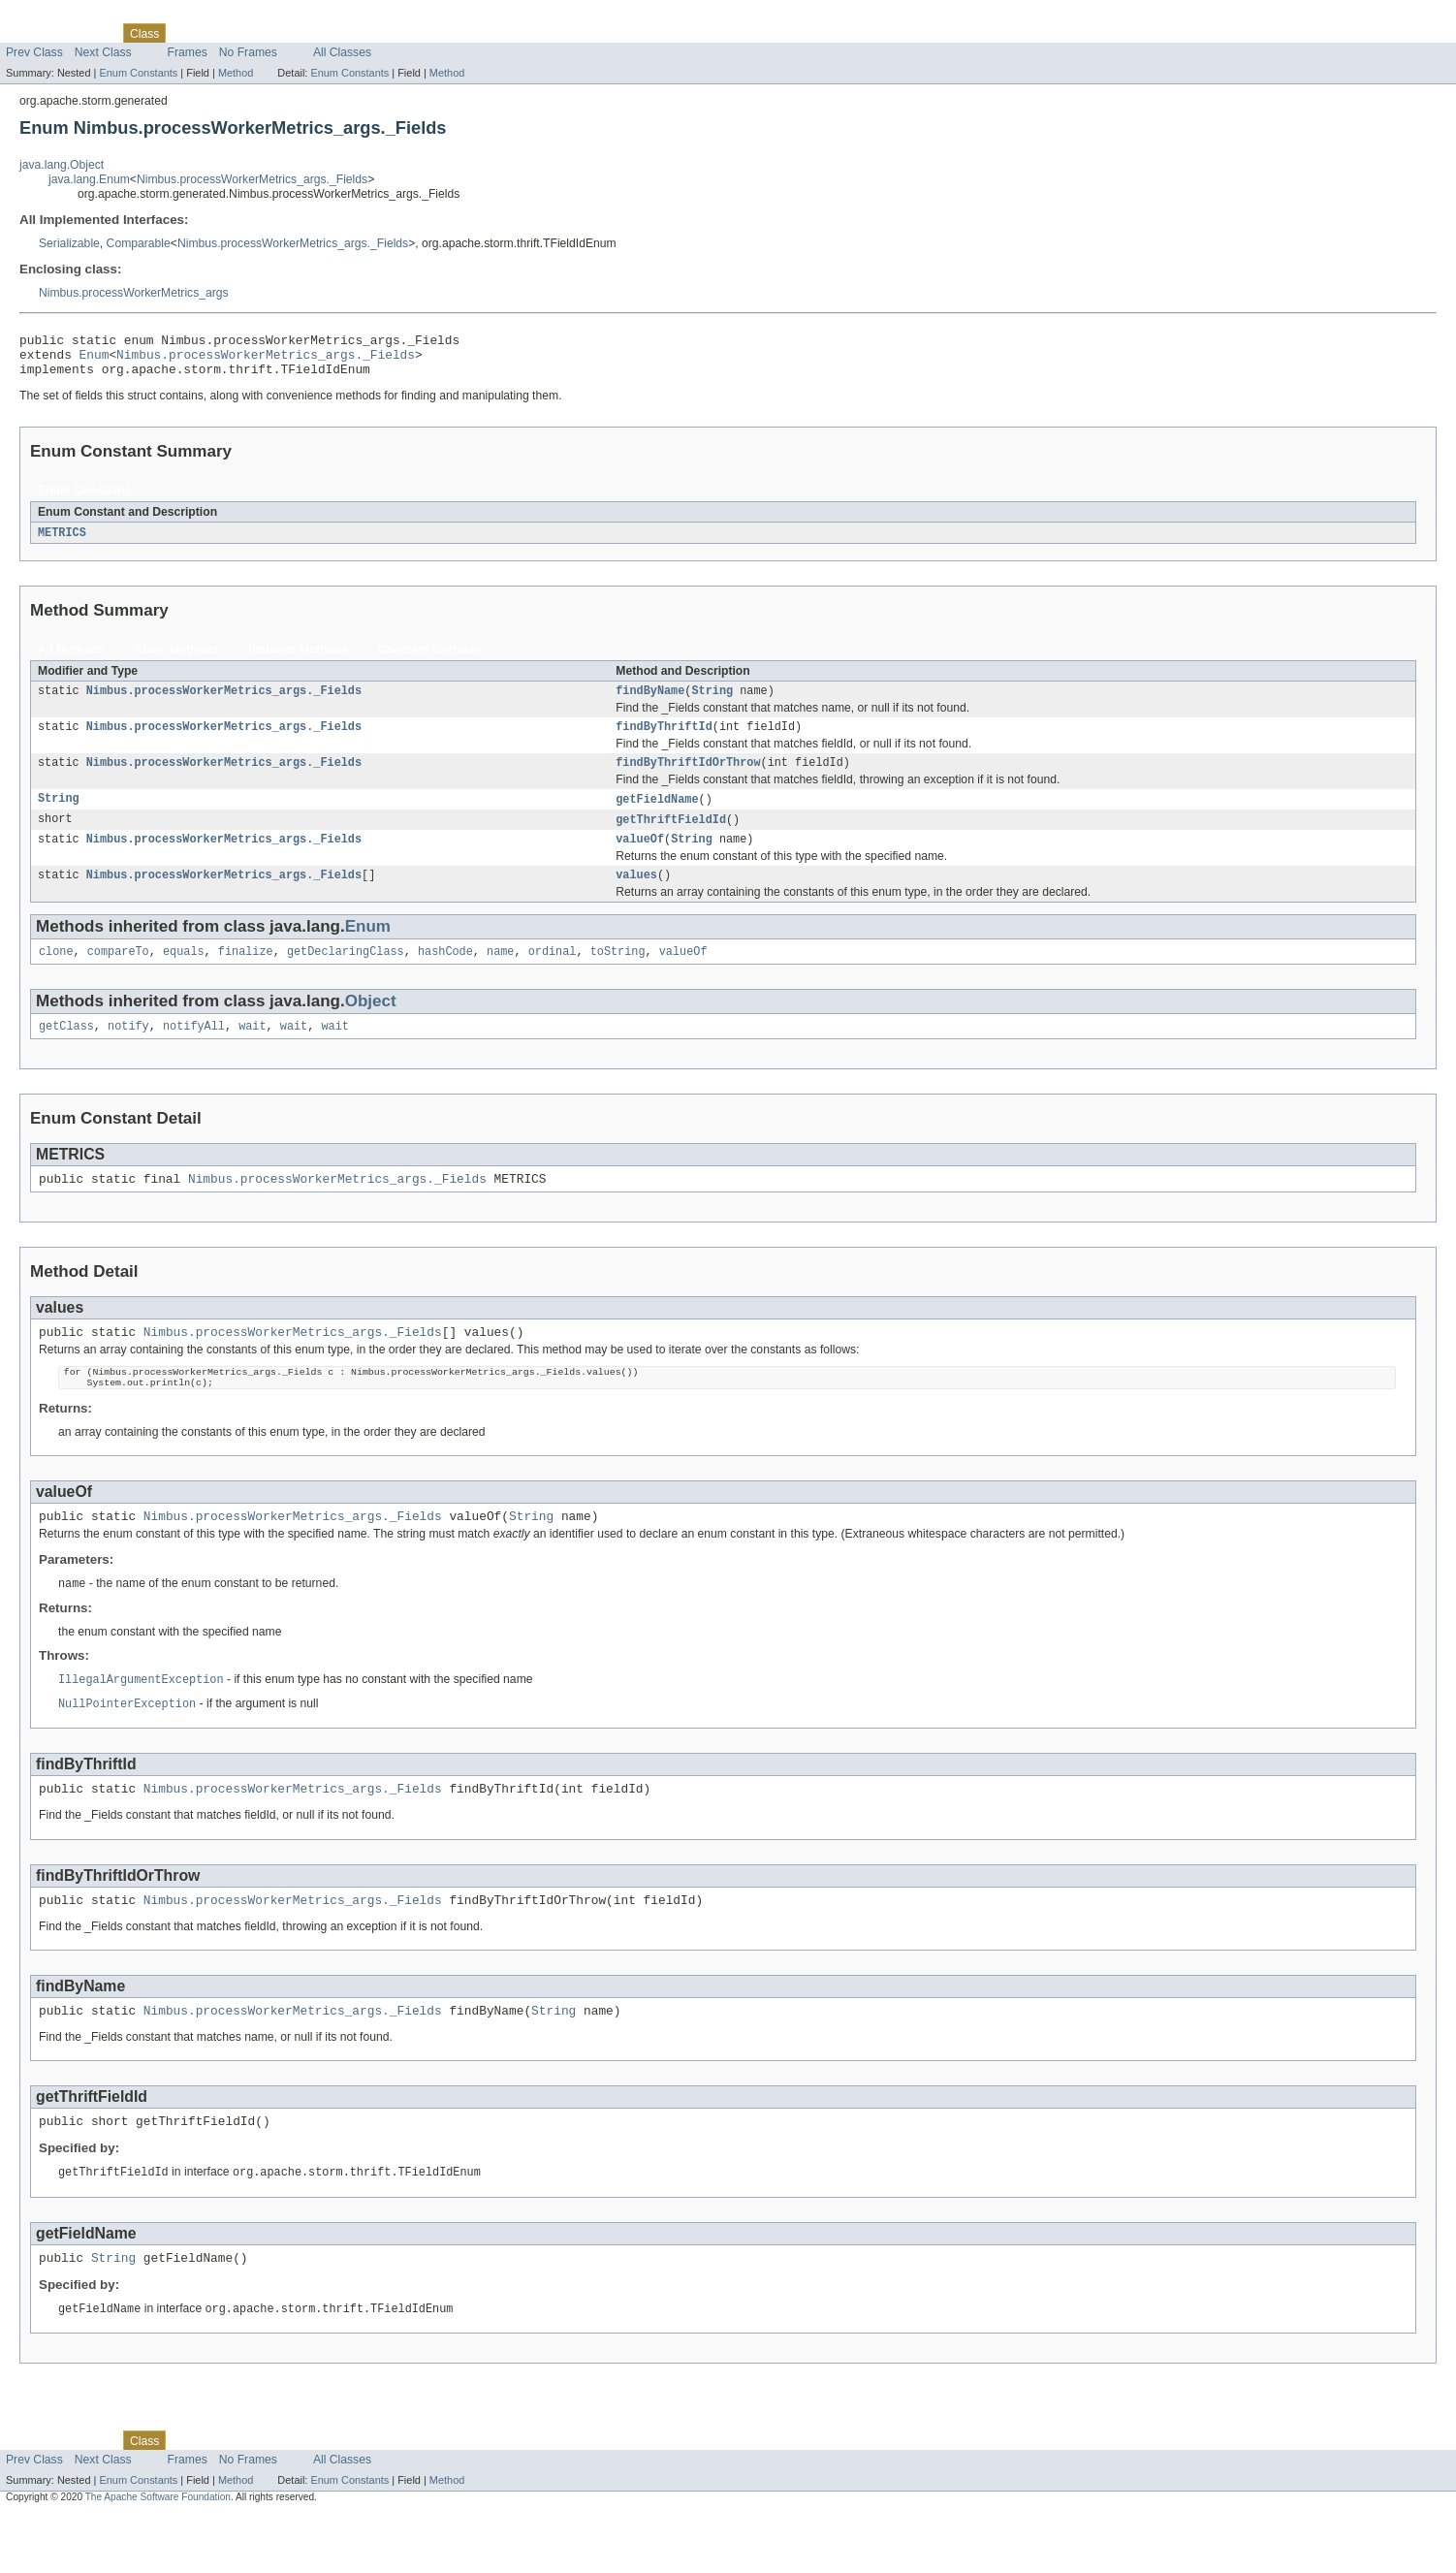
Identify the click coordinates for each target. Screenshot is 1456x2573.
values (636, 896)
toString (618, 974)
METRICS (62, 542)
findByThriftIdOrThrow (688, 777)
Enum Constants (138, 73)
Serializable (69, 243)
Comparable (139, 243)
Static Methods (176, 659)
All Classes (342, 52)
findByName (650, 702)
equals (184, 974)
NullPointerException (127, 1746)
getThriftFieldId (671, 836)
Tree (221, 33)
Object (370, 1024)
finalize (245, 974)
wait (252, 1051)
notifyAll (194, 1051)
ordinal (552, 974)
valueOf (640, 858)
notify (128, 1051)
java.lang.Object (61, 165)
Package (89, 33)
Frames (187, 52)
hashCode (445, 974)
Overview (30, 33)
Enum (94, 359)
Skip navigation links (53, 16)
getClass (66, 1051)
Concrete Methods (429, 659)
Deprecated (275, 33)
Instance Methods (298, 659)
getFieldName (657, 815)
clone (56, 974)
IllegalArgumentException (141, 1721)
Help (370, 33)
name (500, 974)
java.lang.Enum (89, 179)
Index (331, 33)
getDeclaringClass (345, 974)
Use (187, 33)
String (712, 702)
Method (235, 73)
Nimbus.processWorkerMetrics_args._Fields (252, 179)
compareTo (118, 974)
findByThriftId (664, 739)
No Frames (248, 52)
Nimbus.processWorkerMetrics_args (134, 293)
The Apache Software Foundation (158, 2556)
